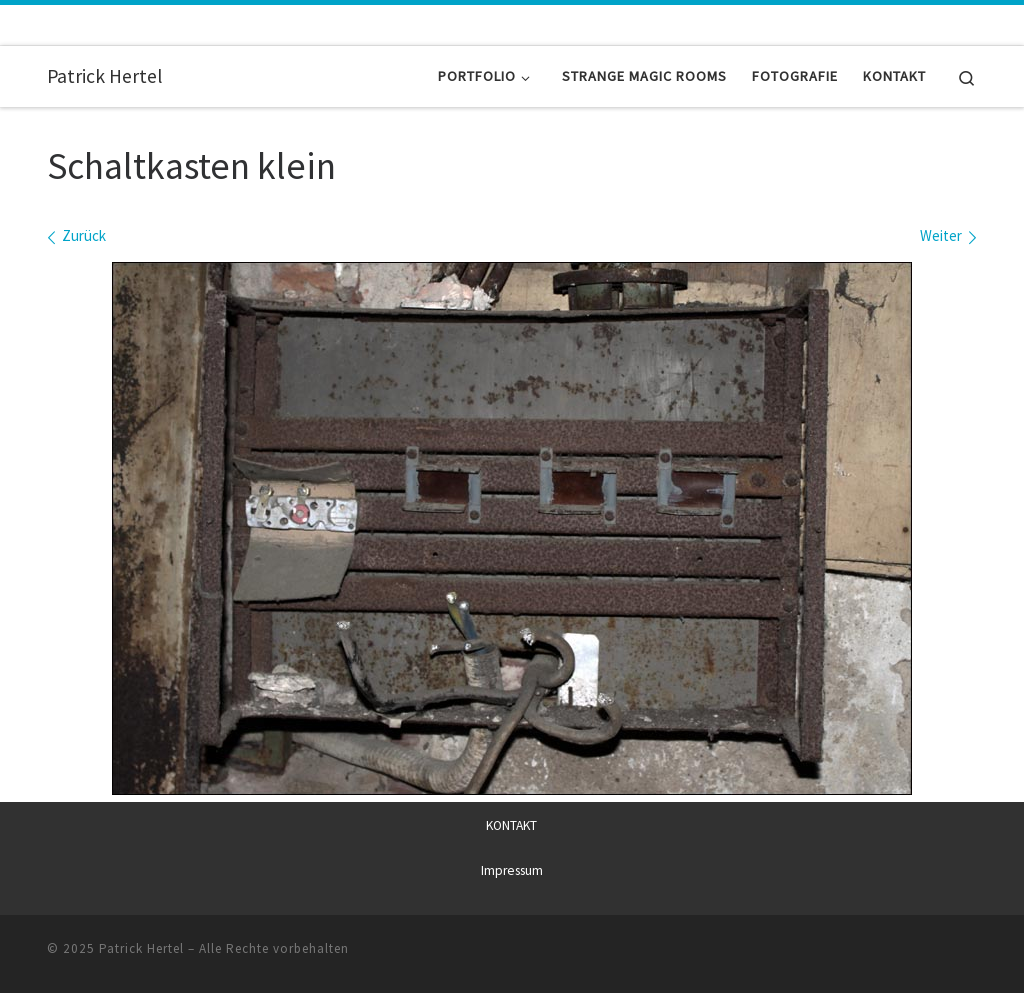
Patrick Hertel (141, 947)
